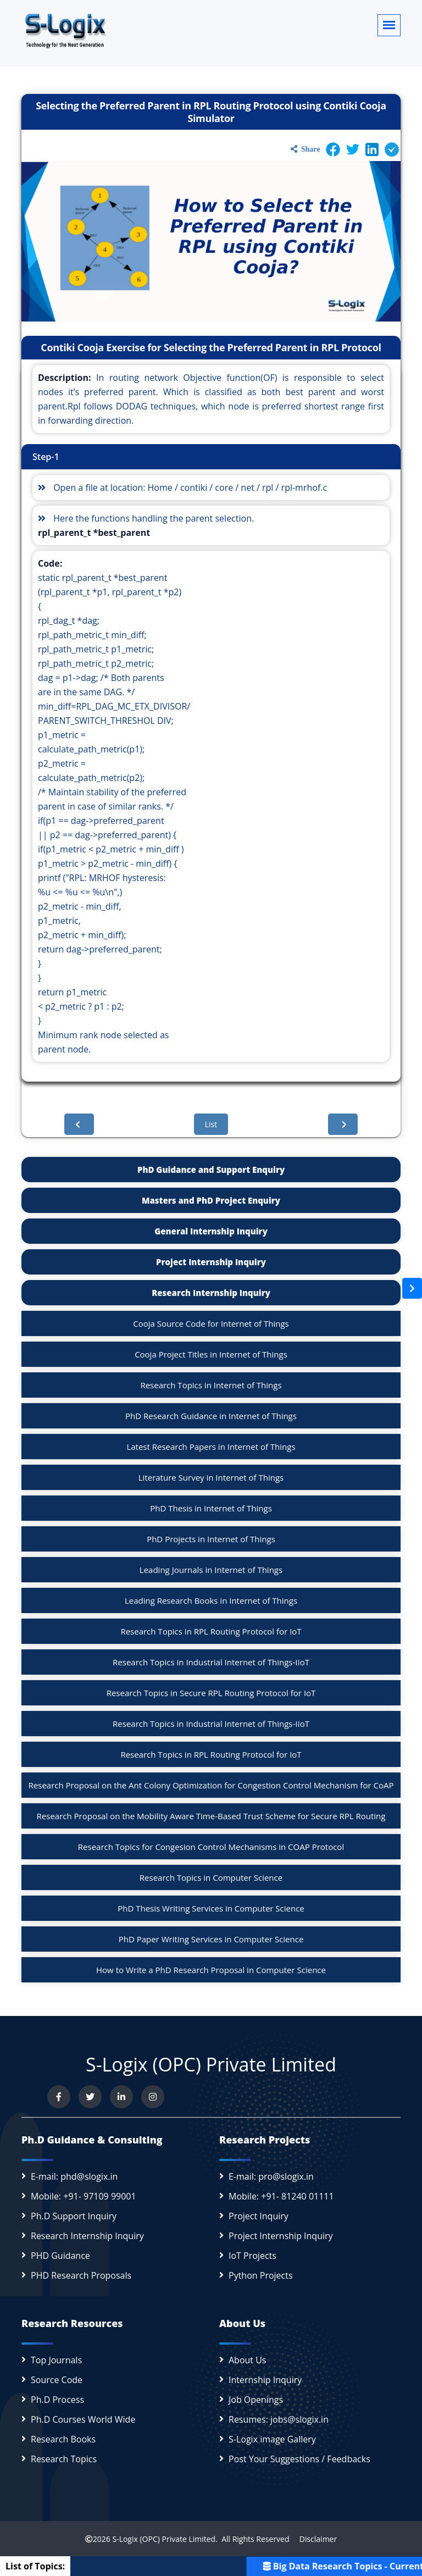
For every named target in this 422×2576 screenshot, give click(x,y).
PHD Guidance (60, 2256)
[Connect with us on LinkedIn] (121, 2096)
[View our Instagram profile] (152, 2096)
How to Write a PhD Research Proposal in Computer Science (211, 1969)
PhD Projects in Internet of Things (211, 1538)
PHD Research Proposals (81, 2275)
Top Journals (56, 2360)
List (211, 1124)
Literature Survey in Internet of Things (211, 1477)
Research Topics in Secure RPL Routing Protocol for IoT (211, 1692)
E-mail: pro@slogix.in (271, 2176)
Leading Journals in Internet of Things (211, 1569)
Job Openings (256, 2400)
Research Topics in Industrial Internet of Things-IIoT (211, 1662)
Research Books (63, 2439)
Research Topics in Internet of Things (210, 1385)
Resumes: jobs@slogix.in (279, 2419)
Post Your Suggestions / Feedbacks (299, 2459)
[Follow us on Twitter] (90, 2096)
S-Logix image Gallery (272, 2439)
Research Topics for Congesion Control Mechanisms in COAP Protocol (211, 1846)
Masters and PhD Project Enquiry (211, 1200)
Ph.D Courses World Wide (83, 2419)
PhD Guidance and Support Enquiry (211, 1169)
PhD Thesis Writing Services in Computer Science (211, 1908)
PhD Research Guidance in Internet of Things (211, 1415)
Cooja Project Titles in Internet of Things (211, 1354)
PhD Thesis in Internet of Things (211, 1508)
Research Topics (64, 2459)
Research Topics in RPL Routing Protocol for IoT (210, 1631)
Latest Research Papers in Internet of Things (210, 1446)
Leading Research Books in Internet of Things (211, 1600)
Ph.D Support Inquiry (73, 2216)
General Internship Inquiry (211, 1231)
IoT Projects (252, 2256)
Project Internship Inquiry (211, 1261)
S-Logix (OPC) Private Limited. (164, 2539)
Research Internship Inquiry (211, 1292)
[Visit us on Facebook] (58, 2096)
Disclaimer (314, 2539)
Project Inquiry (258, 2216)
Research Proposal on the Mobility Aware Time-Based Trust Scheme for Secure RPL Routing (211, 1815)
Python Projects (261, 2275)
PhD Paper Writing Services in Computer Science (211, 1939)
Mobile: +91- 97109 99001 (83, 2196)
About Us (247, 2360)
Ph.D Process (57, 2400)
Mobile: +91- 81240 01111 (281, 2196)
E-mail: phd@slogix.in (74, 2176)
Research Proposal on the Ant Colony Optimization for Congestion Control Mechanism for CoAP (211, 1785)
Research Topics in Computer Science (211, 1877)
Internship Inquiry (265, 2380)
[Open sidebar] (412, 1288)
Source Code (56, 2380)
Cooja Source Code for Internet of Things (211, 1323)
